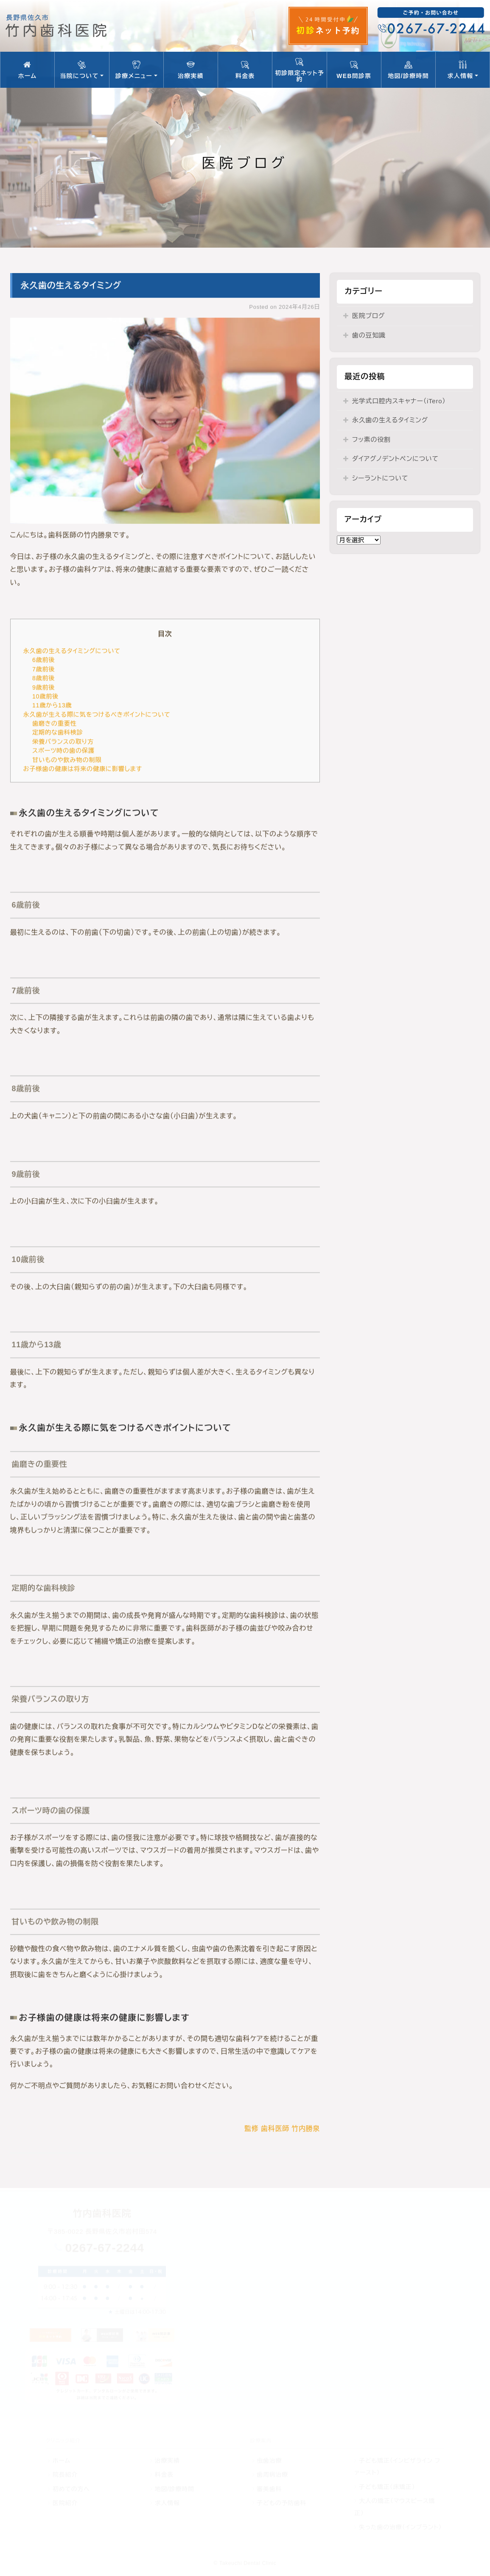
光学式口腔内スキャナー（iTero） (399, 401)
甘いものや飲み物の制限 (67, 759)
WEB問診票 (354, 70)
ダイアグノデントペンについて (395, 458)
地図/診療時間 (408, 70)
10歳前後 (45, 696)
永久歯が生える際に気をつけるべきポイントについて (97, 714)
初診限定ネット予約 (299, 69)
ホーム (27, 70)
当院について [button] (82, 70)
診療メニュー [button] (136, 70)
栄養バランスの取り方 (63, 741)
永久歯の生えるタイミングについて (71, 651)
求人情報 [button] (463, 70)
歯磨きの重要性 (54, 723)
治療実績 (191, 70)
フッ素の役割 (371, 439)
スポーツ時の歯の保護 (63, 751)
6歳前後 (43, 660)
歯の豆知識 (369, 335)
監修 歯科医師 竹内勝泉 (282, 2128)
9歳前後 (43, 687)
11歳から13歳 (52, 705)
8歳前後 (43, 678)
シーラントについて (380, 478)
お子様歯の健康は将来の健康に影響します (82, 769)
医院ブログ (368, 315)
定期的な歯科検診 (57, 732)
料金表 (245, 70)
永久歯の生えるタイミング (390, 420)
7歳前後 (43, 669)
